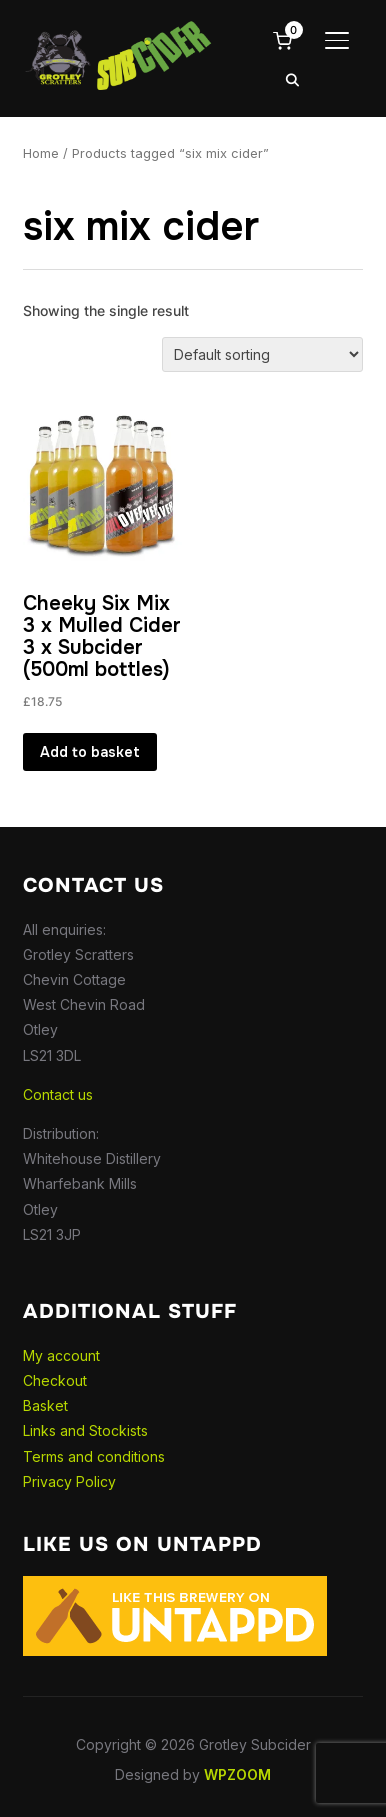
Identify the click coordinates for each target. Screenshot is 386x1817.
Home (41, 153)
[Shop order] (262, 354)
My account (61, 1355)
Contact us (58, 1094)
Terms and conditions (94, 1456)
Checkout (55, 1380)
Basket (45, 1405)
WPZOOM (237, 1774)
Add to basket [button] (90, 752)
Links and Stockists (85, 1430)
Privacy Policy (69, 1481)
